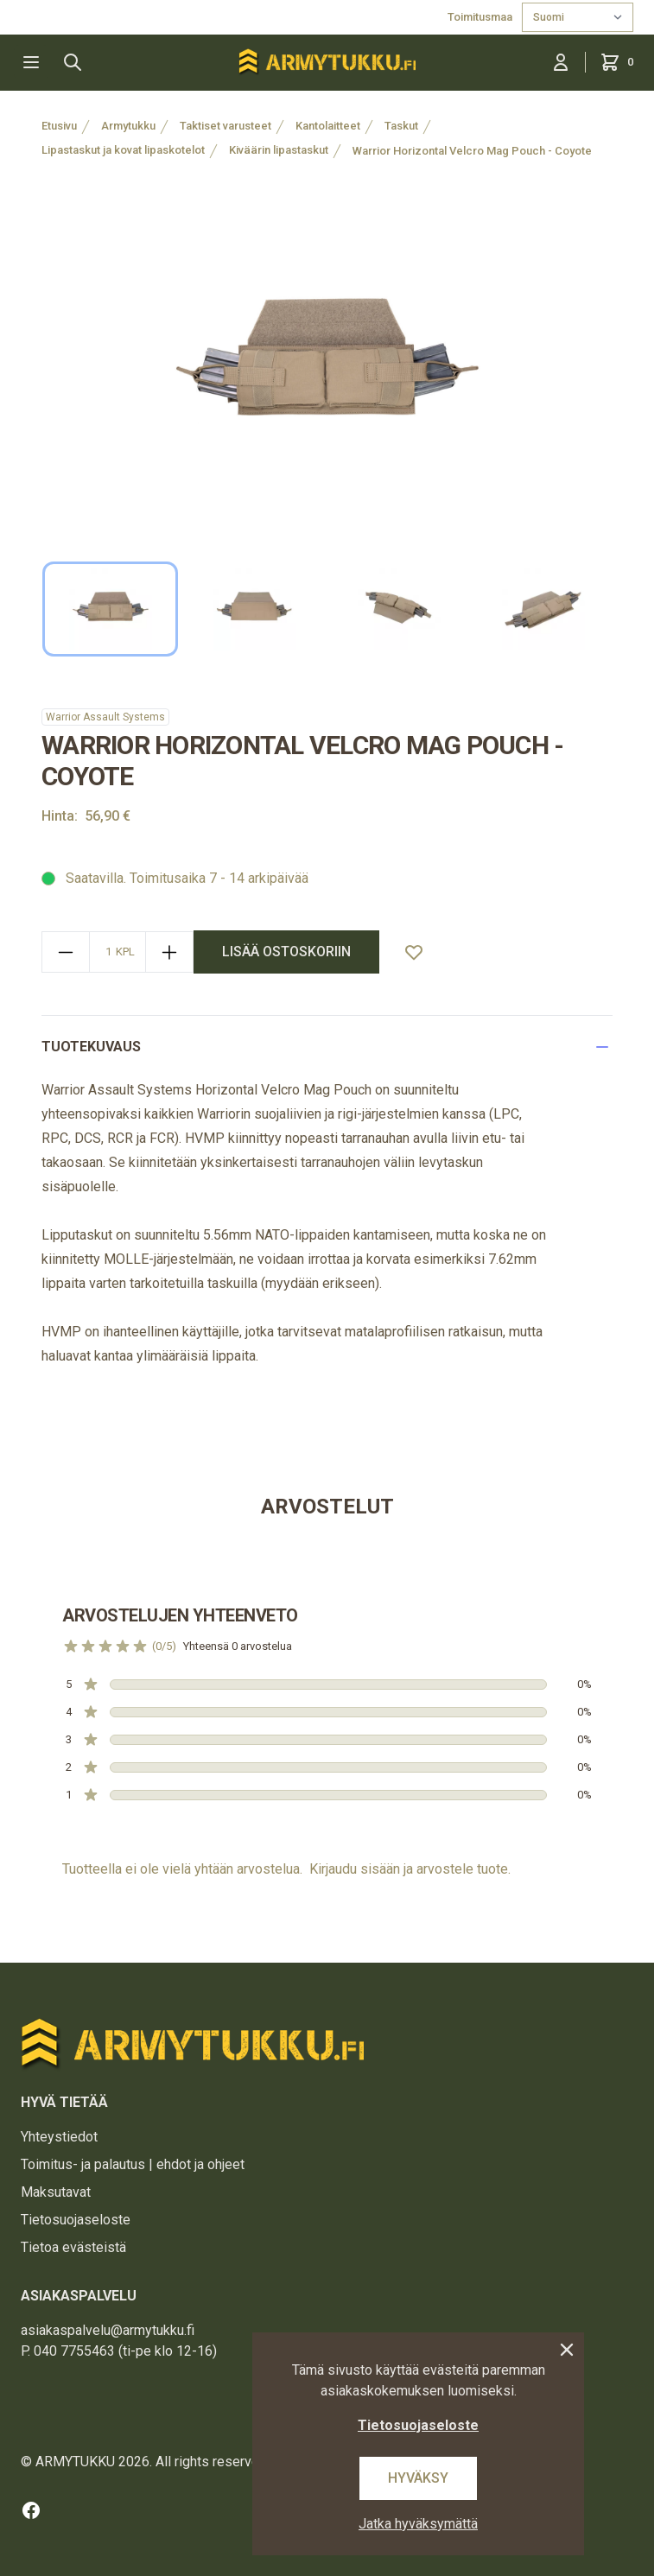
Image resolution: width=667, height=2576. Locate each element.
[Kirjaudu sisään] (560, 62)
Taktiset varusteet (225, 125)
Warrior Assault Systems (105, 717)
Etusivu (59, 125)
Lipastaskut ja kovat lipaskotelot (123, 149)
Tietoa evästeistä (73, 2247)
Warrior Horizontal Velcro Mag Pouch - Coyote (472, 150)
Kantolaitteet (327, 125)
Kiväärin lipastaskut (278, 149)
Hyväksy (418, 2478)
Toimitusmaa (481, 16)
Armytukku (128, 125)
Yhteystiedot (59, 2137)
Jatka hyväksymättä (418, 2524)
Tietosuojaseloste (75, 2219)
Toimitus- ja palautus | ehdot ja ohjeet (133, 2164)
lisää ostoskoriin (286, 951)
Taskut (401, 125)
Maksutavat (56, 2192)
